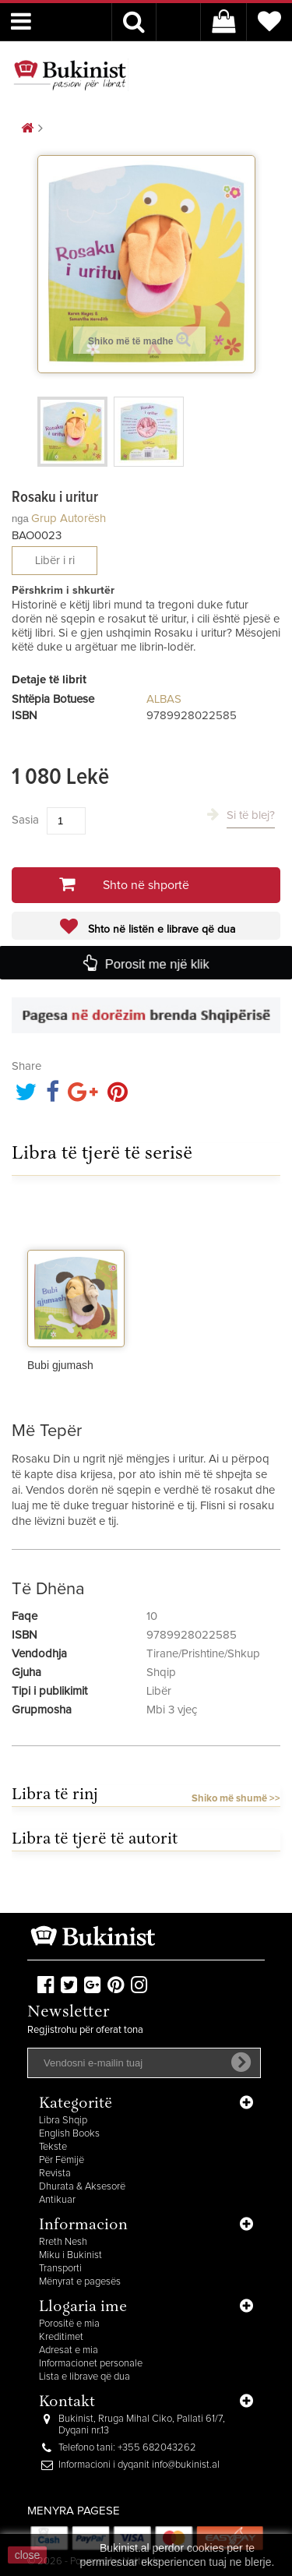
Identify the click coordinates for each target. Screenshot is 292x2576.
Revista (55, 2173)
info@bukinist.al (186, 2465)
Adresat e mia (68, 2350)
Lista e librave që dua (84, 2377)
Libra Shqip (63, 2120)
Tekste (53, 2147)
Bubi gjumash (60, 1365)
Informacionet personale (90, 2364)
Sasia (25, 820)
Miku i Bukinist (70, 2255)
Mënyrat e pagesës (80, 2282)
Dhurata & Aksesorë (82, 2187)
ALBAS (163, 699)
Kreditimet (61, 2337)
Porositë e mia (69, 2324)
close (27, 2555)
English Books (69, 2134)
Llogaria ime (83, 2307)
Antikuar (57, 2200)
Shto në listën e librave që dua (160, 929)
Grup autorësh (68, 518)
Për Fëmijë (61, 2160)
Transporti (60, 2269)
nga (20, 518)
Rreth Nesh (63, 2242)
